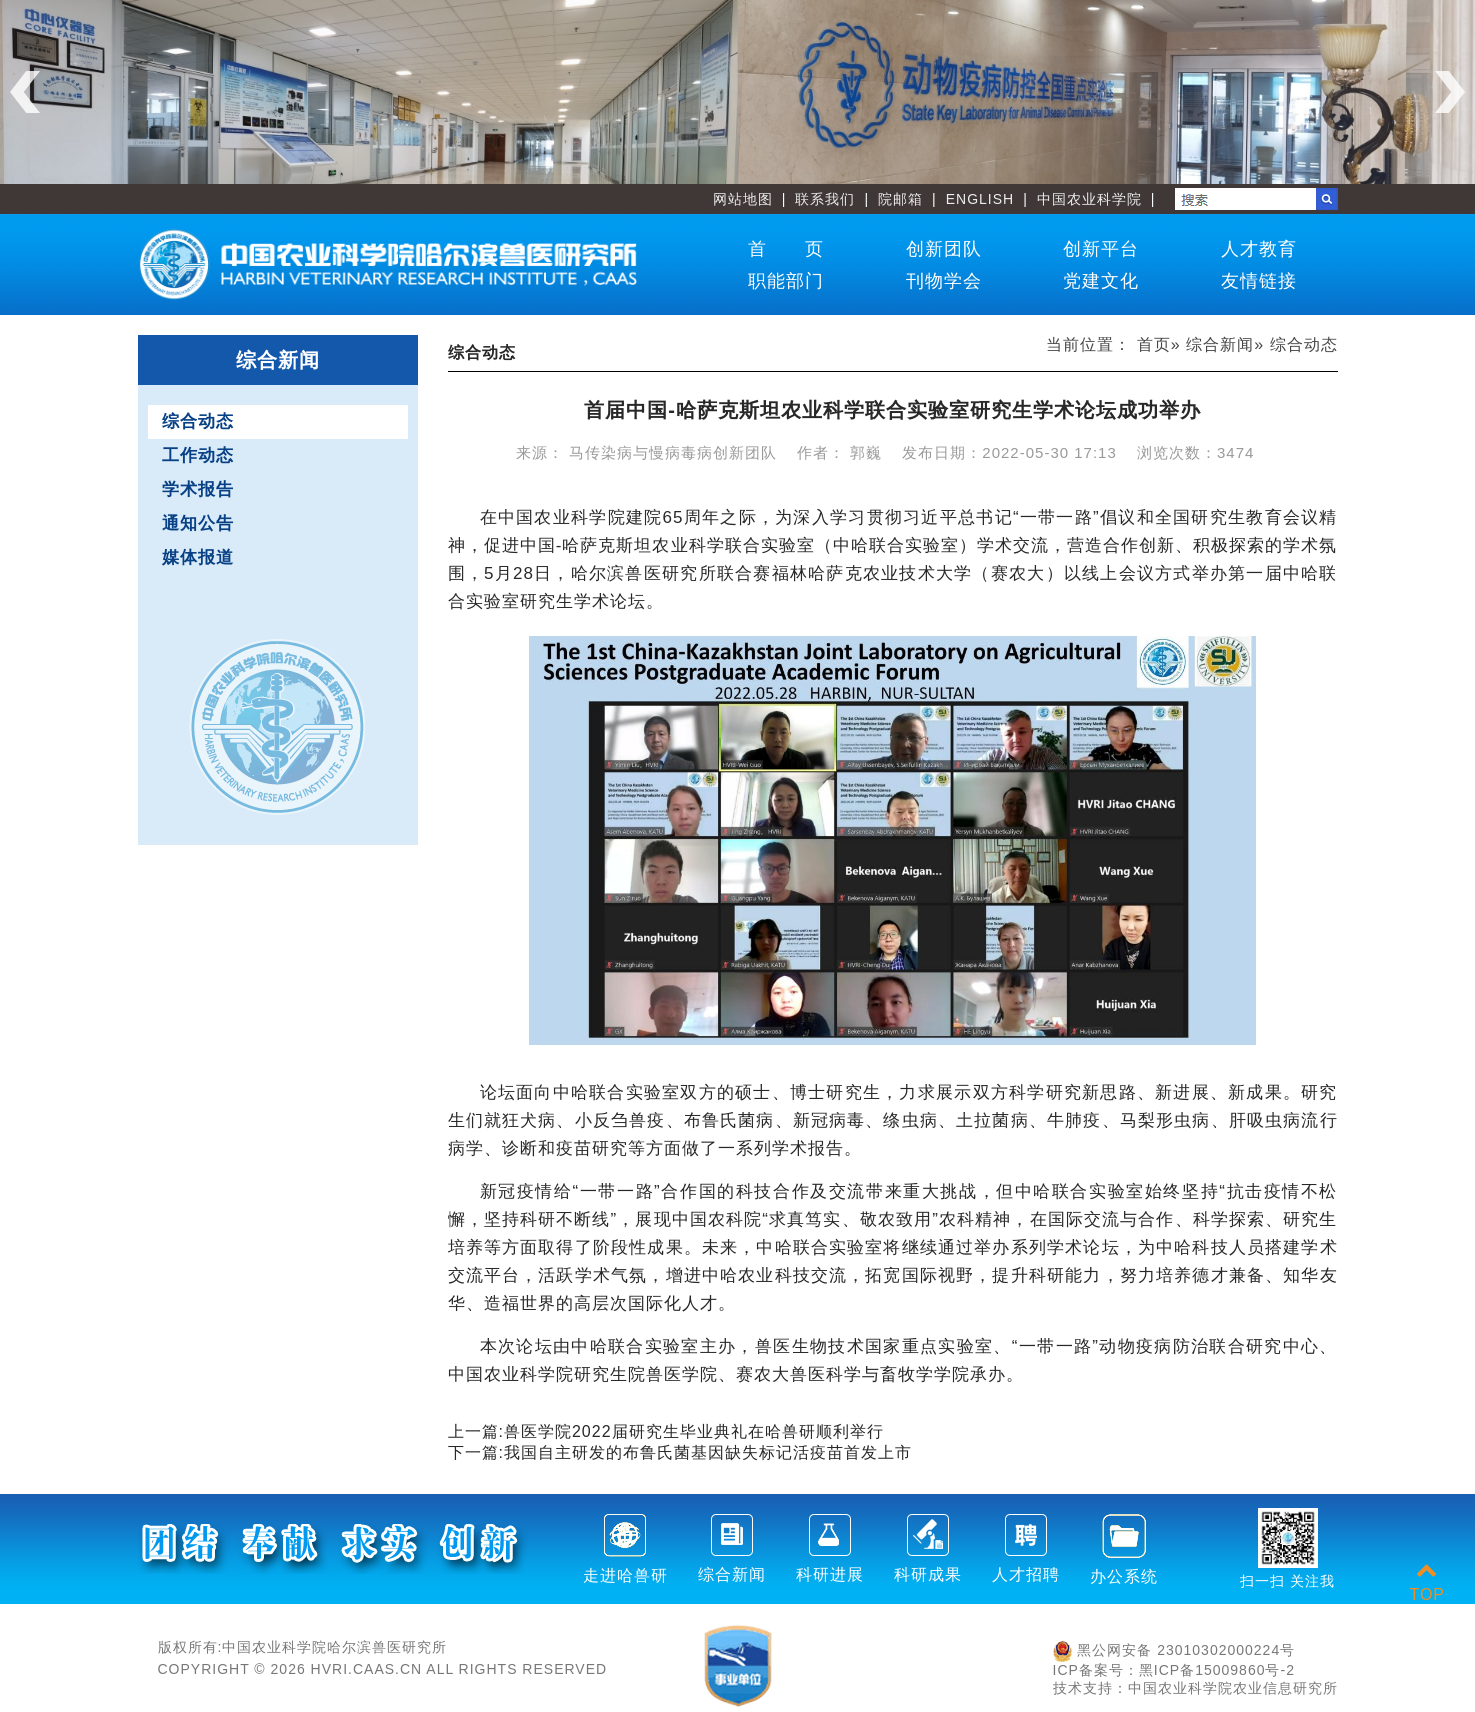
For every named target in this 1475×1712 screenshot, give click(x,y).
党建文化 (1101, 281)
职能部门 (786, 281)
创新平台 (1101, 249)
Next (1450, 92)
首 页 (786, 249)
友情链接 (1259, 281)
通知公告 (198, 523)
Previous (25, 92)
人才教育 (1259, 249)
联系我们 (825, 199)
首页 (1154, 344)
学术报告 (198, 489)
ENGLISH (980, 199)
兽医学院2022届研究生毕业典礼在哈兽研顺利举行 (694, 1431)
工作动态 (198, 455)
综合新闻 (1220, 344)
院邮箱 (900, 199)
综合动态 (198, 421)
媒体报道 (198, 557)
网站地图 (743, 199)
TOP (1427, 1582)
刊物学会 (944, 281)
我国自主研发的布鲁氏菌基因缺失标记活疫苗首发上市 (708, 1452)
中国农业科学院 (1089, 199)
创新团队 (944, 249)
